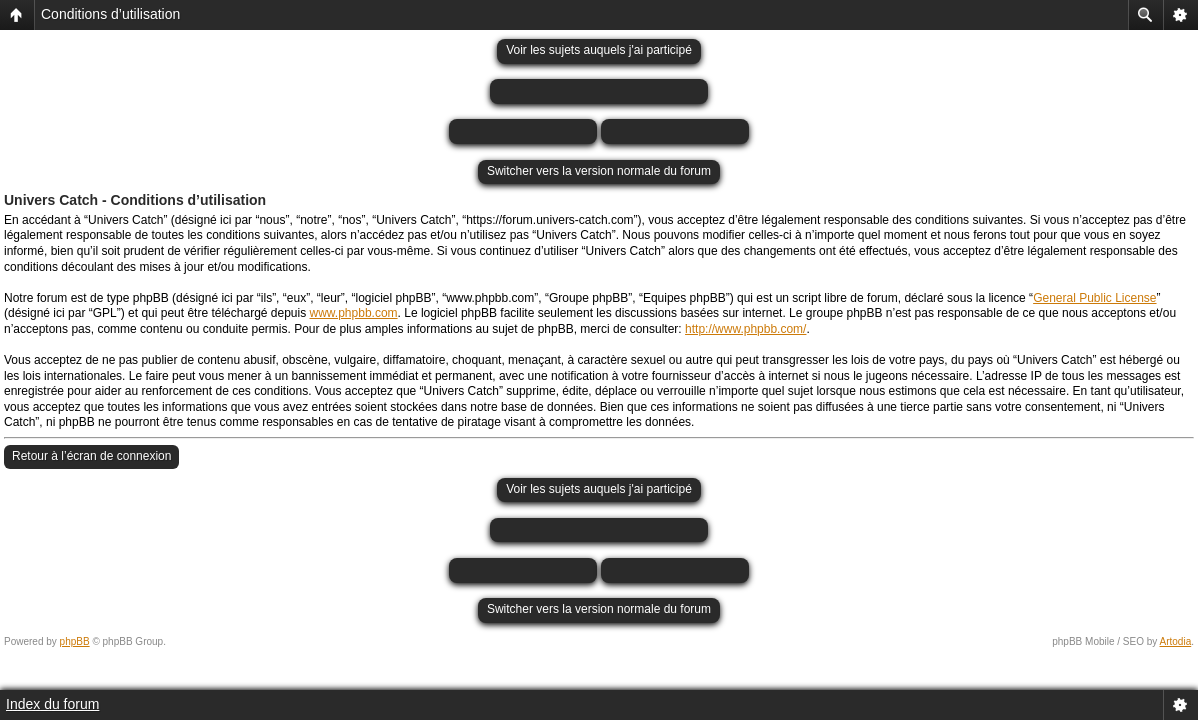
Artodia (1176, 641)
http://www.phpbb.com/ (745, 329)
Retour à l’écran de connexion (91, 456)
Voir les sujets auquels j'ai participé (599, 50)
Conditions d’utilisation (110, 14)
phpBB (75, 641)
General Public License (1094, 298)
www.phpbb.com (354, 313)
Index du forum (52, 704)
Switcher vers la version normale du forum (599, 171)
